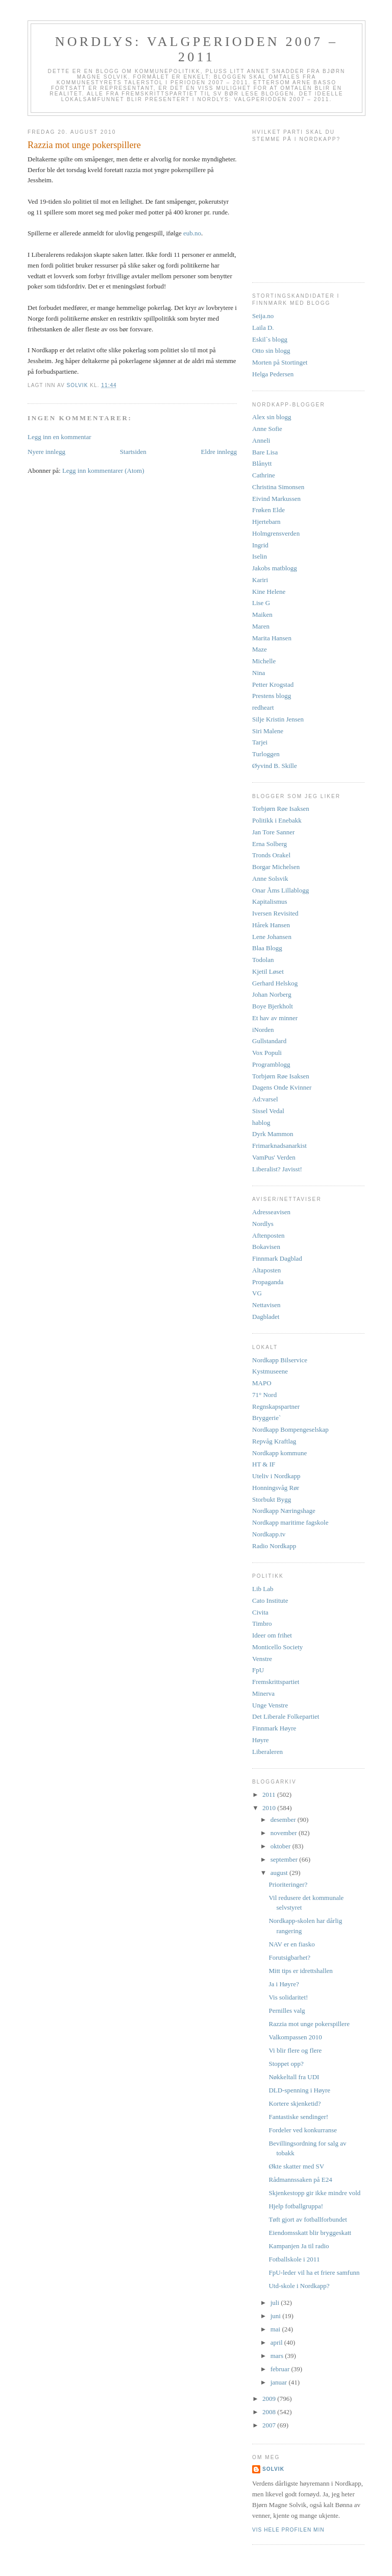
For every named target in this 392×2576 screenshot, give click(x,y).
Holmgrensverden (276, 533)
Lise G (261, 603)
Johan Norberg (271, 994)
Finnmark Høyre (274, 1728)
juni (276, 2316)
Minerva (263, 1693)
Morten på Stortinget (279, 362)
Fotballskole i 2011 (294, 2259)
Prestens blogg (271, 696)
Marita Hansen (271, 638)
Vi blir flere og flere (295, 2050)
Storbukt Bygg (271, 1499)
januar (280, 2382)
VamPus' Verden (274, 1157)
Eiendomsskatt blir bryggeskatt (309, 2232)
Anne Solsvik (270, 878)
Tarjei (259, 742)
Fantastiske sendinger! (298, 2117)
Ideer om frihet (272, 1635)
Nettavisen (266, 1305)
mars (278, 2356)
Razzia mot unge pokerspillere (308, 2024)
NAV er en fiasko (291, 1944)
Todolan (263, 960)
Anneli (261, 440)
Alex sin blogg (271, 417)
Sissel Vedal (268, 1111)
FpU (258, 1670)
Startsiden (133, 451)
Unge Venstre (270, 1705)
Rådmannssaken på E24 (300, 2179)
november (285, 1833)
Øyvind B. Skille (274, 765)
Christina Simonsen (278, 487)
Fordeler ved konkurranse (302, 2130)
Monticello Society (277, 1647)
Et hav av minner (275, 1018)
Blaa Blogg (267, 948)
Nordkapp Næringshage (283, 1510)
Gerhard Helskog (275, 983)
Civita (260, 1612)
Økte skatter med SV (296, 2166)
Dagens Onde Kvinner (281, 1087)
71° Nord (264, 1395)
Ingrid (260, 545)
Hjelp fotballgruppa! (295, 2206)
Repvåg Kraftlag (274, 1441)
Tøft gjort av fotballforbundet (307, 2219)
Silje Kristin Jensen (278, 719)
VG (257, 1293)
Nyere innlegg (46, 451)
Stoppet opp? (285, 2063)
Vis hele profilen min (288, 2530)
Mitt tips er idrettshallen (300, 1971)
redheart (263, 707)
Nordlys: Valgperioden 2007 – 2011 (196, 49)
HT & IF (263, 1464)
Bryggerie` (266, 1418)
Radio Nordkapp (274, 1546)
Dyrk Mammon (272, 1134)
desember (284, 1819)
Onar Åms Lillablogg (280, 890)
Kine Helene (268, 591)
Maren (261, 626)
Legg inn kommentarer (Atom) (103, 470)
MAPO (262, 1383)
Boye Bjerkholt (272, 1006)
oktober (281, 1846)
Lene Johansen (271, 937)
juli (276, 2302)
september (285, 1859)
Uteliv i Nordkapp (276, 1476)
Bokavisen (266, 1246)
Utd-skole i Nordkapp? (298, 2286)
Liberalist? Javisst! (277, 1169)
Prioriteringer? (287, 1884)
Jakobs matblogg (274, 568)
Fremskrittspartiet (275, 1682)
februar (281, 2369)
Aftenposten (268, 1235)
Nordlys (263, 1223)
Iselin (259, 556)
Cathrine (263, 475)
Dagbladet (265, 1316)
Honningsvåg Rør (275, 1487)
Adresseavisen (271, 1212)
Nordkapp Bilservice (279, 1360)
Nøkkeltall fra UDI (293, 2077)
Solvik (273, 2469)
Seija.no (263, 316)
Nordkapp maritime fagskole (290, 1522)
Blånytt (262, 463)
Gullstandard (269, 1041)
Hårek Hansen (271, 925)
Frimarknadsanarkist (279, 1145)
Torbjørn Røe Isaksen (280, 808)
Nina (258, 673)
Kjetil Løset (268, 971)
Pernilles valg (286, 2010)
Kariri (260, 580)
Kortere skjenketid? (294, 2103)
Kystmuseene (270, 1371)
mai (276, 2329)
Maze (259, 649)
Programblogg (271, 1064)
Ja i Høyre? (283, 1984)
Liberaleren (267, 1751)
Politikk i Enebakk (277, 820)
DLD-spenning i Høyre (299, 2090)
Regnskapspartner (276, 1406)
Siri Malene (267, 731)
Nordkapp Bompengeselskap (290, 1429)
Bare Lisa (265, 452)
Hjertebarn (266, 521)
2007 (269, 2425)
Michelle (264, 661)
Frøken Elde (268, 510)
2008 (269, 2412)
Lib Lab (263, 1589)
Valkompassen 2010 (295, 2037)
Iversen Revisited (275, 913)
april (277, 2342)
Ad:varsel (265, 1099)
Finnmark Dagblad (277, 1258)
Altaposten (266, 1270)
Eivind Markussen (276, 498)
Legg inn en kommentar (59, 437)
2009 (269, 2398)
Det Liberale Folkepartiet (285, 1716)
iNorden (263, 1029)
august (280, 1872)
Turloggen (266, 754)
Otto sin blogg (271, 350)
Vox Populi (267, 1052)
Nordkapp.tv (268, 1534)
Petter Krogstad (272, 684)
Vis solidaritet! (288, 1997)
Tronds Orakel (271, 855)
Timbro (262, 1623)
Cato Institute (270, 1600)
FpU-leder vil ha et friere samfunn (313, 2272)
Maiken (262, 614)
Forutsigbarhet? (289, 1957)
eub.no (192, 233)
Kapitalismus (269, 901)
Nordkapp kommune (279, 1453)
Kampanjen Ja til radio (298, 2246)
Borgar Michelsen (276, 867)
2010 (269, 1808)
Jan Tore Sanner (273, 832)
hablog (261, 1122)
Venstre (262, 1659)
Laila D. (263, 327)
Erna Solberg (269, 844)
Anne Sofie (267, 428)
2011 (269, 1794)
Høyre (260, 1740)
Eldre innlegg (219, 451)
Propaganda (267, 1282)
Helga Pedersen (272, 374)
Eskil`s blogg (269, 339)
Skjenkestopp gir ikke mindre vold (314, 2193)
